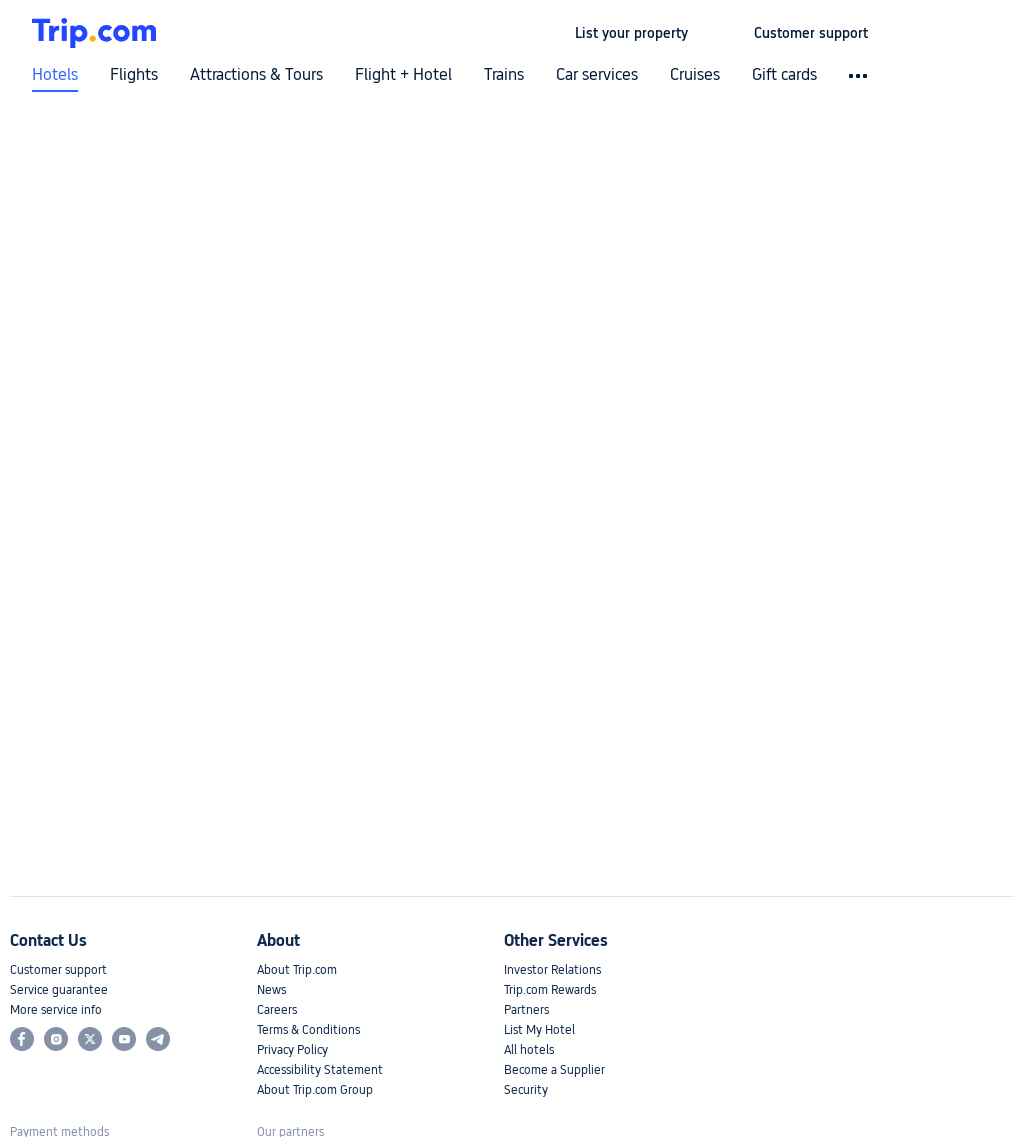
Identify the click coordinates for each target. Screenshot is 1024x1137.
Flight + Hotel (403, 75)
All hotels (529, 1050)
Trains (504, 75)
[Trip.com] (94, 33)
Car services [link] (597, 75)
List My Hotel (539, 1030)
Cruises (695, 75)
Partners (526, 1010)
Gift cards (784, 75)
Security (526, 1090)
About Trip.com (297, 970)
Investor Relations (552, 970)
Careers (277, 1010)
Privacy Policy (292, 1050)
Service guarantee (59, 990)
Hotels (55, 75)
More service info (56, 1010)
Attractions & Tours (256, 75)
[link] (631, 33)
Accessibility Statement (320, 1070)
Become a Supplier (554, 1070)
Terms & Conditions (308, 1030)
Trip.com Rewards (550, 990)
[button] (721, 33)
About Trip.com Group (315, 1090)
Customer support (58, 970)
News (271, 990)
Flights (134, 75)
